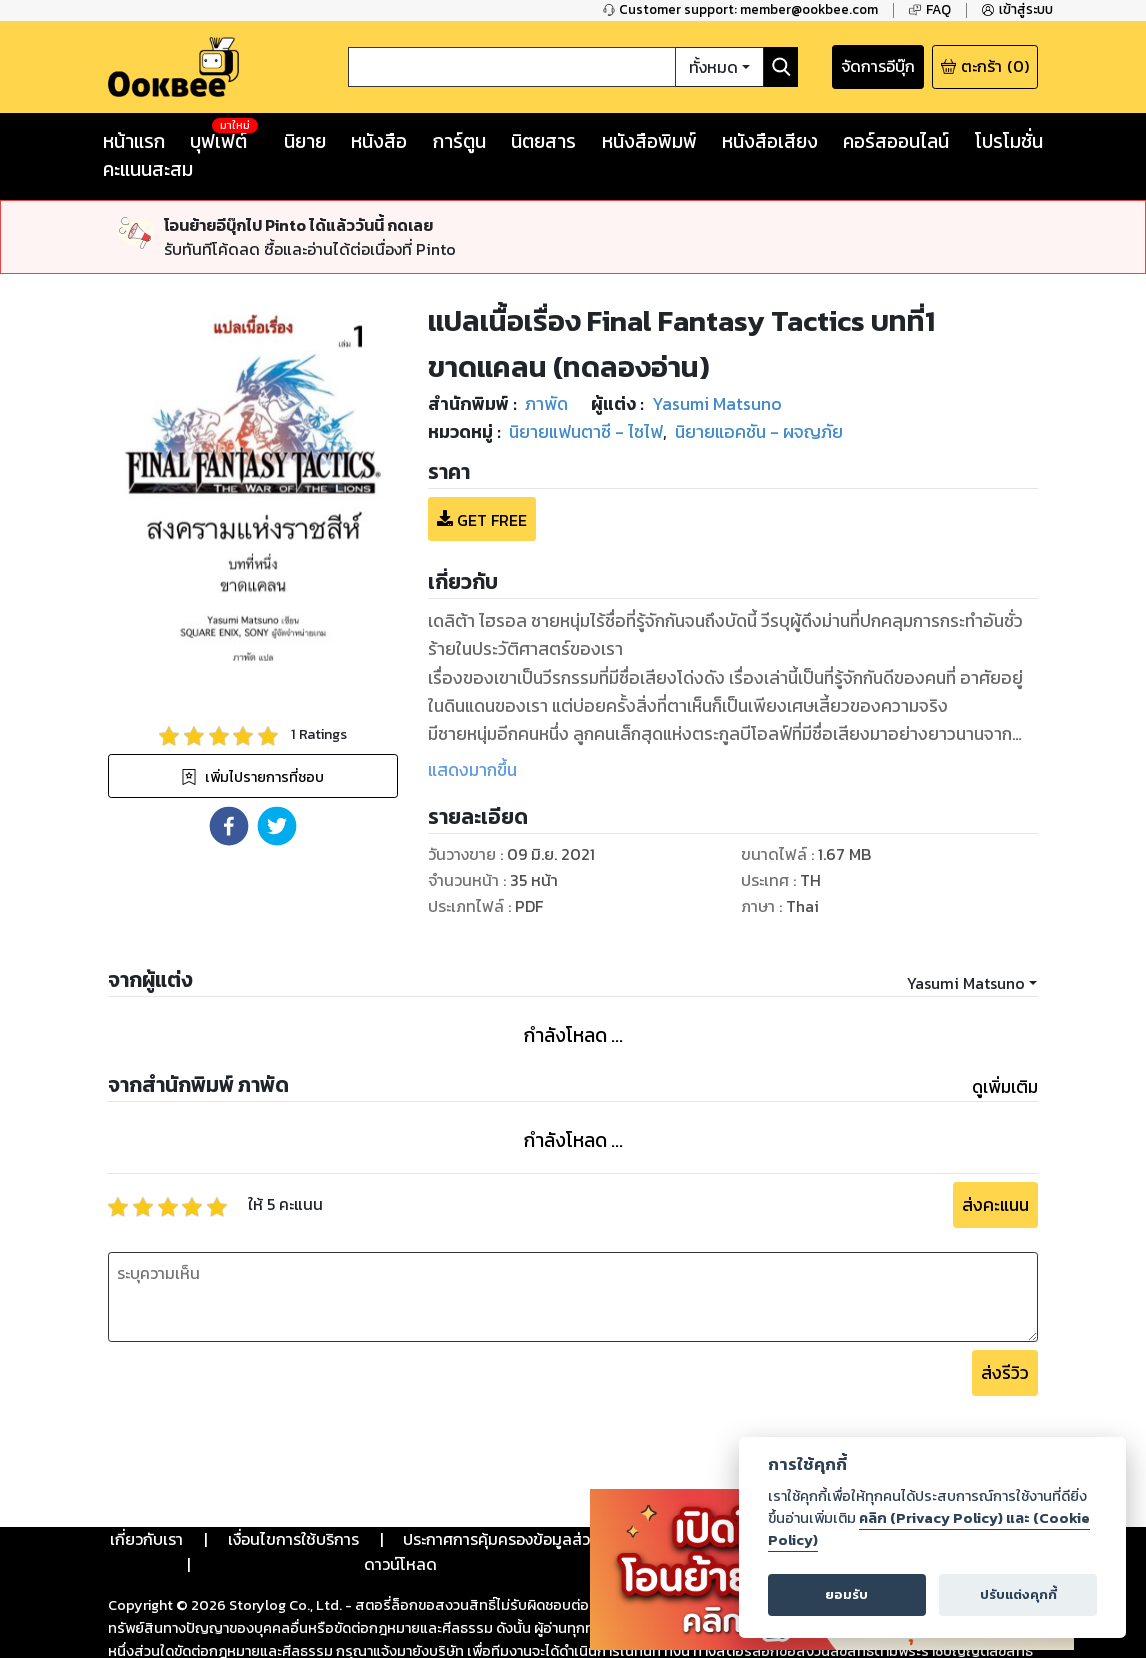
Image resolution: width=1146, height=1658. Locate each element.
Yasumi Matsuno (966, 983)
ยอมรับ (846, 1594)
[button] (229, 826)
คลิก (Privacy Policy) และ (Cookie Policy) (929, 1529)
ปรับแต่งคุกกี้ (1018, 1594)
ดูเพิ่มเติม (1005, 1087)
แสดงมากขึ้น (472, 770)
